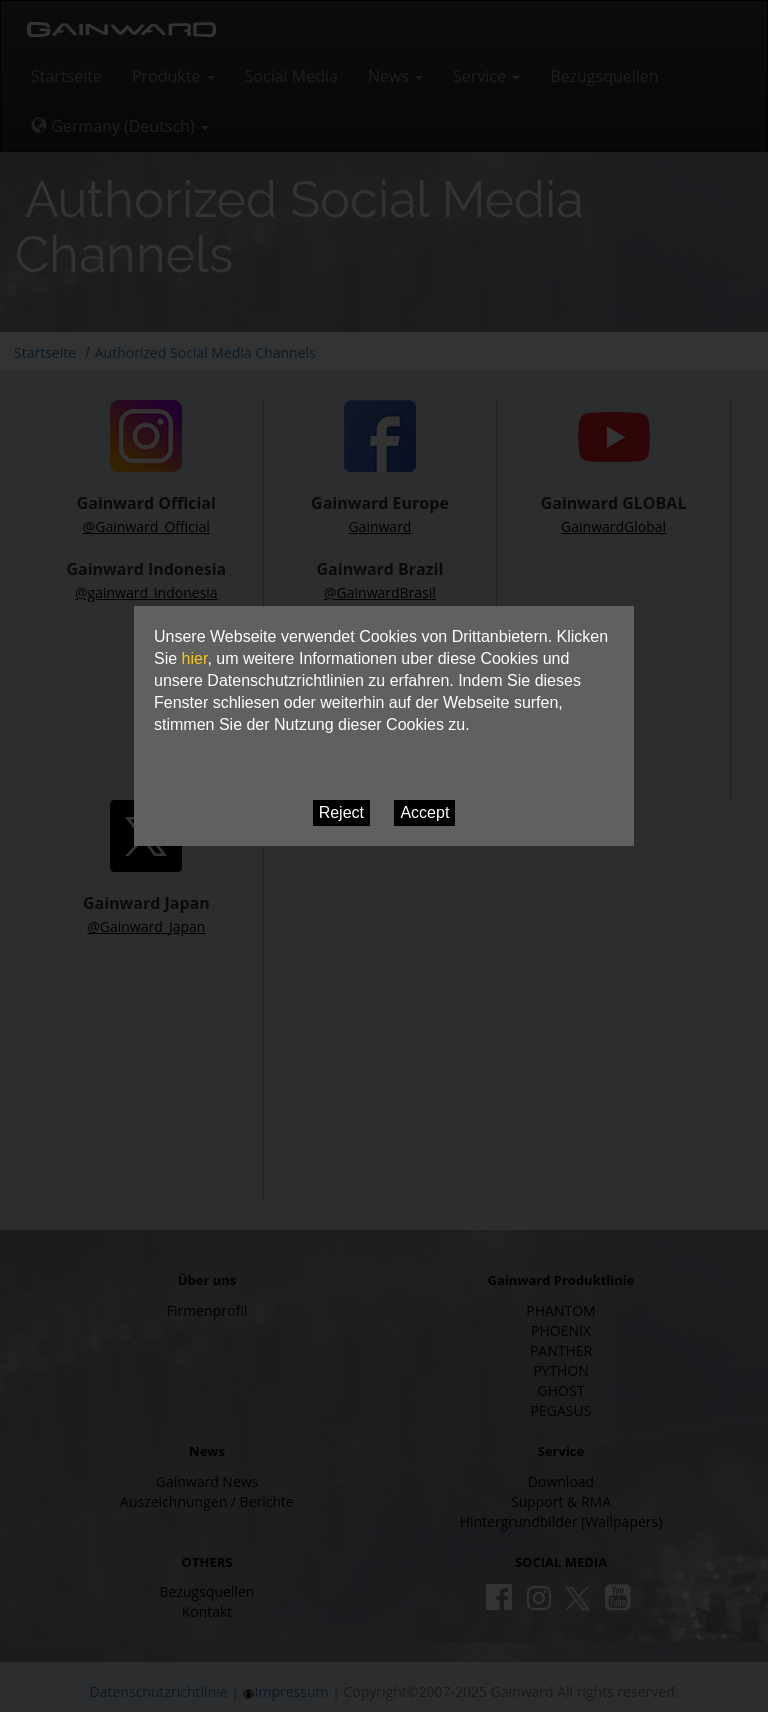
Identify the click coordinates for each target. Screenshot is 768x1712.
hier (195, 658)
